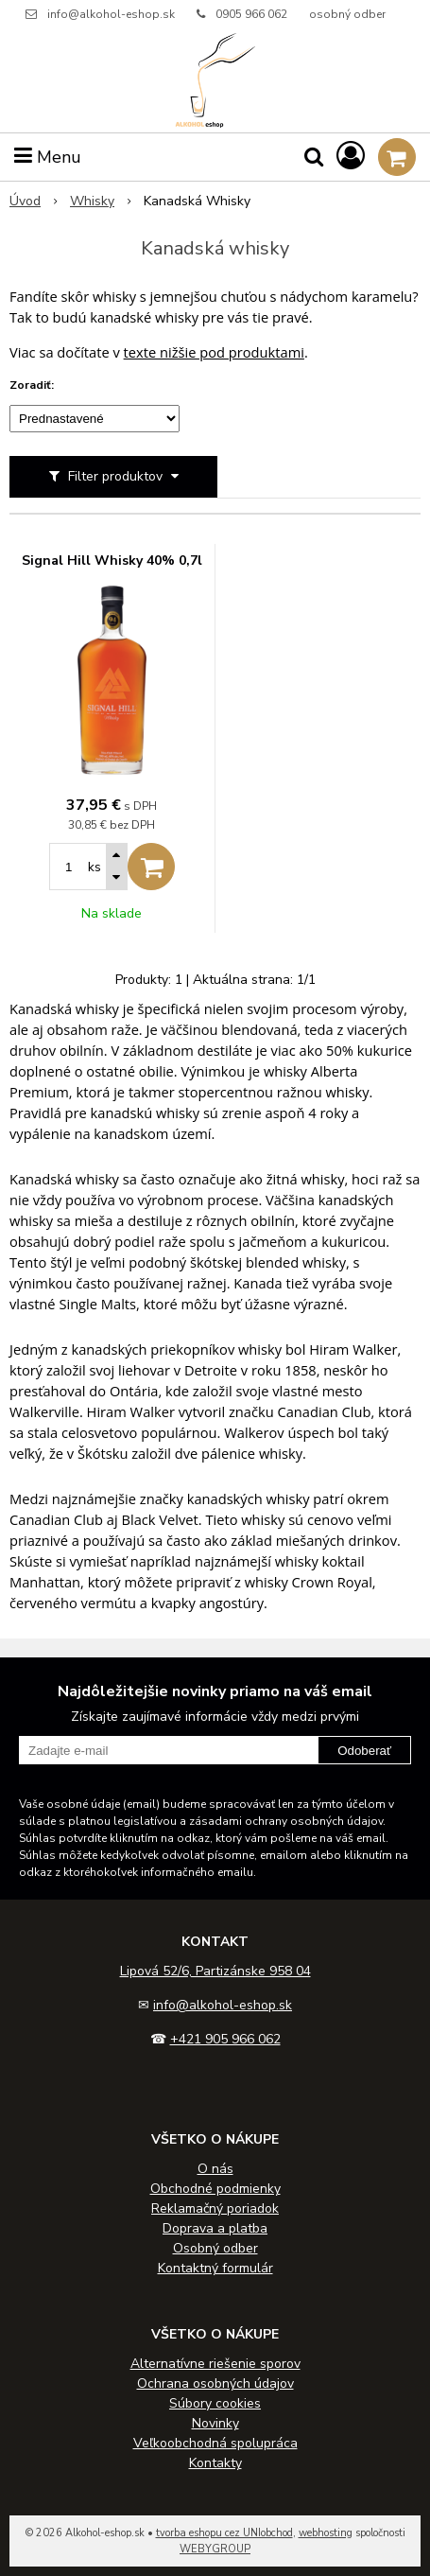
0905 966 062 (251, 14)
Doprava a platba (215, 2228)
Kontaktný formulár (215, 2268)
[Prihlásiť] (350, 156)
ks (94, 867)
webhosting (326, 2533)
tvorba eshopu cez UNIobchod (224, 2533)
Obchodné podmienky (215, 2189)
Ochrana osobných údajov (215, 2383)
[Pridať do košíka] (151, 866)
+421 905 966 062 (225, 2039)
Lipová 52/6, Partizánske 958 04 (215, 1971)
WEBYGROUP (215, 2549)
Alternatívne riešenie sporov (215, 2364)
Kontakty (215, 2463)
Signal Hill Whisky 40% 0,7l (112, 561)
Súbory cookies (215, 2403)
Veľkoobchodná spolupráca (215, 2443)
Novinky (215, 2423)
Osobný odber (215, 2248)
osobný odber (347, 14)
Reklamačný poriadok (215, 2208)
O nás (215, 2169)
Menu (47, 157)
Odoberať (364, 1751)
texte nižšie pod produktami (214, 351)
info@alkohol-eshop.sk (111, 14)
